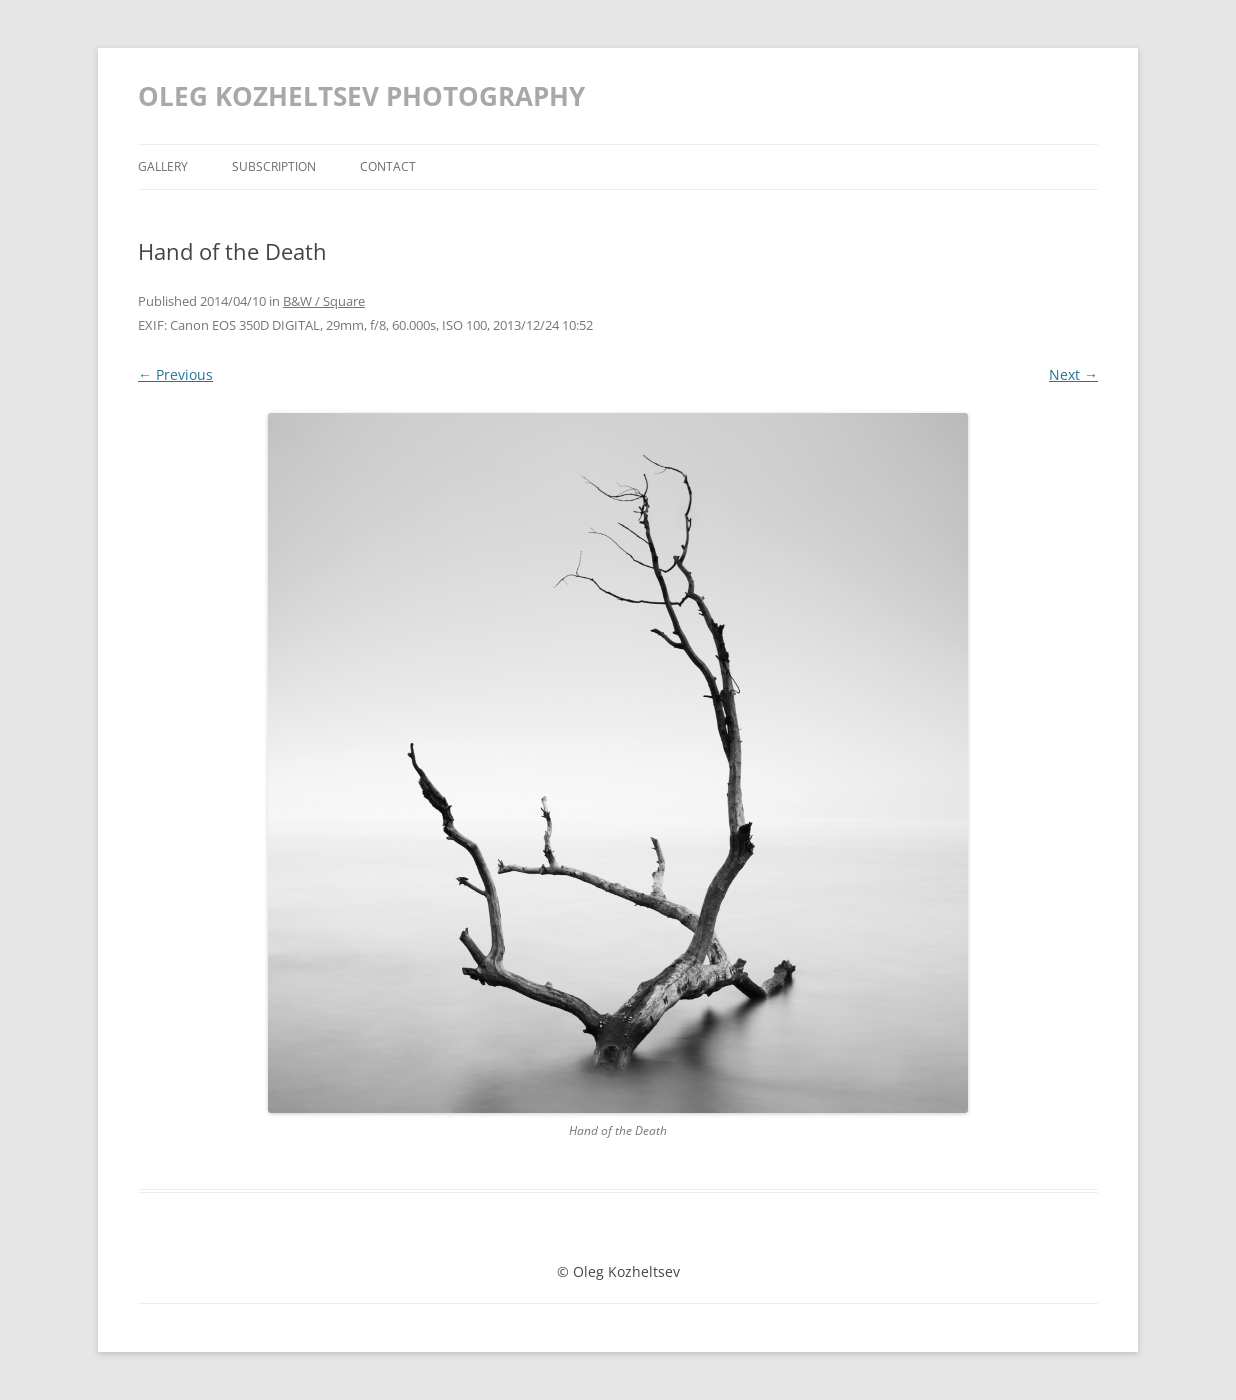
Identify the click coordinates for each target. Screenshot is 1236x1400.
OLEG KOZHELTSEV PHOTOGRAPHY (361, 96)
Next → (1073, 374)
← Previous (175, 374)
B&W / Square (324, 301)
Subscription (274, 166)
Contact (388, 166)
